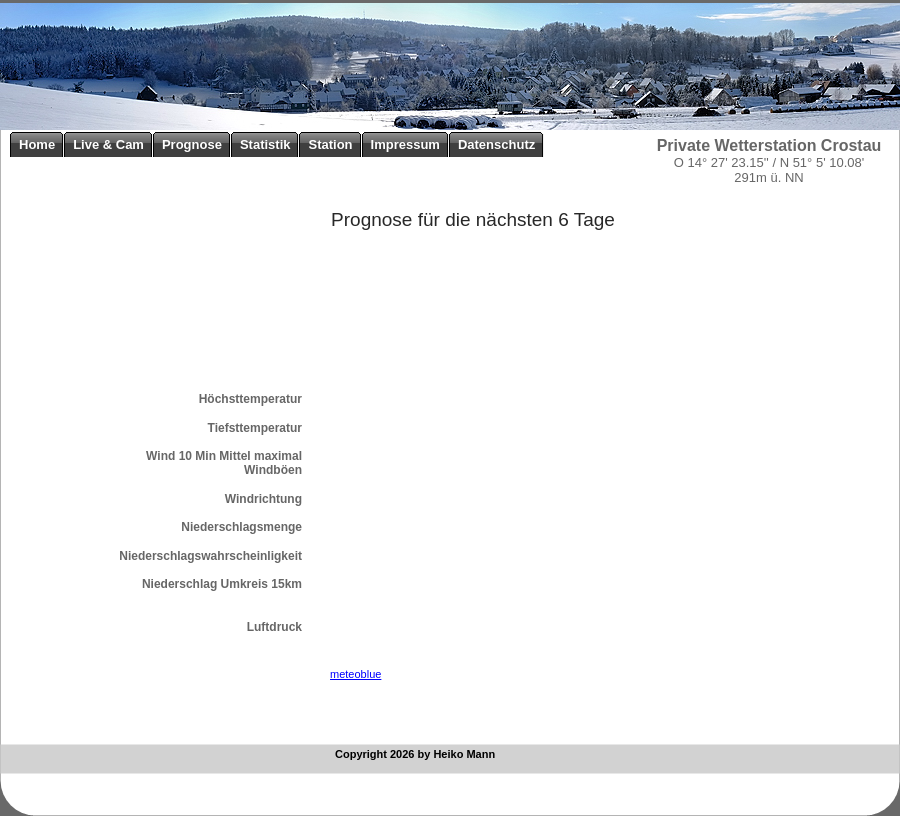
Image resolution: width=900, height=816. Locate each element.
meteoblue (355, 674)
